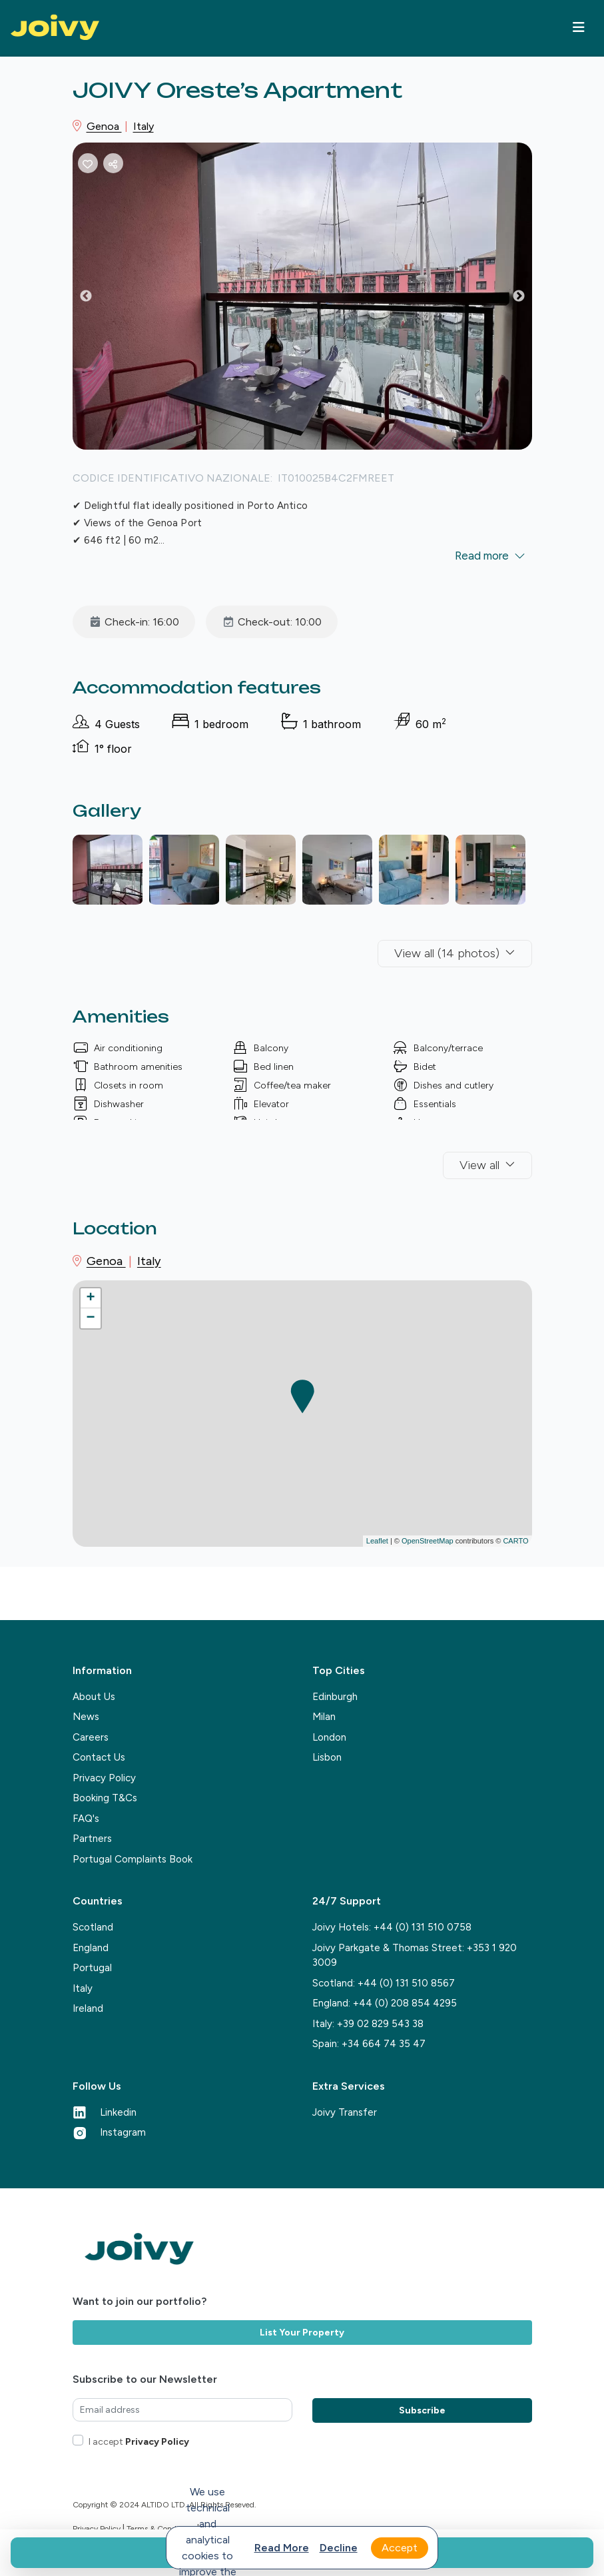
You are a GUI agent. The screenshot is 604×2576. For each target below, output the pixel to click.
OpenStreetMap (427, 1541)
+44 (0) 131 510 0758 (422, 1927)
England (91, 1948)
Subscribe (422, 2410)
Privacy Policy (104, 1778)
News (86, 1717)
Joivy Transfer (344, 2112)
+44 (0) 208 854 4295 (405, 2003)
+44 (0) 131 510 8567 (406, 1983)
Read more (281, 2547)
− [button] (90, 1318)
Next (528, 299)
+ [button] (90, 1298)
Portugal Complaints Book (132, 1859)
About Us (94, 1697)
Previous (96, 299)
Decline (339, 2547)
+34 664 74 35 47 (384, 2044)
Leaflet (377, 1541)
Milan (324, 1717)
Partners (92, 1839)
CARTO (515, 1541)
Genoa (104, 126)
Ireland (88, 2008)
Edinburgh (335, 1697)
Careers (91, 1737)
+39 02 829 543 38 (380, 2024)
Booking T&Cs (105, 1798)
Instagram (109, 2132)
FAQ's (86, 1819)
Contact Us (99, 1757)
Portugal (92, 1968)
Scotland (93, 1927)
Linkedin (105, 2112)
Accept (400, 2547)
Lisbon (327, 1757)
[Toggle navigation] (578, 27)
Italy (143, 126)
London (329, 1737)
